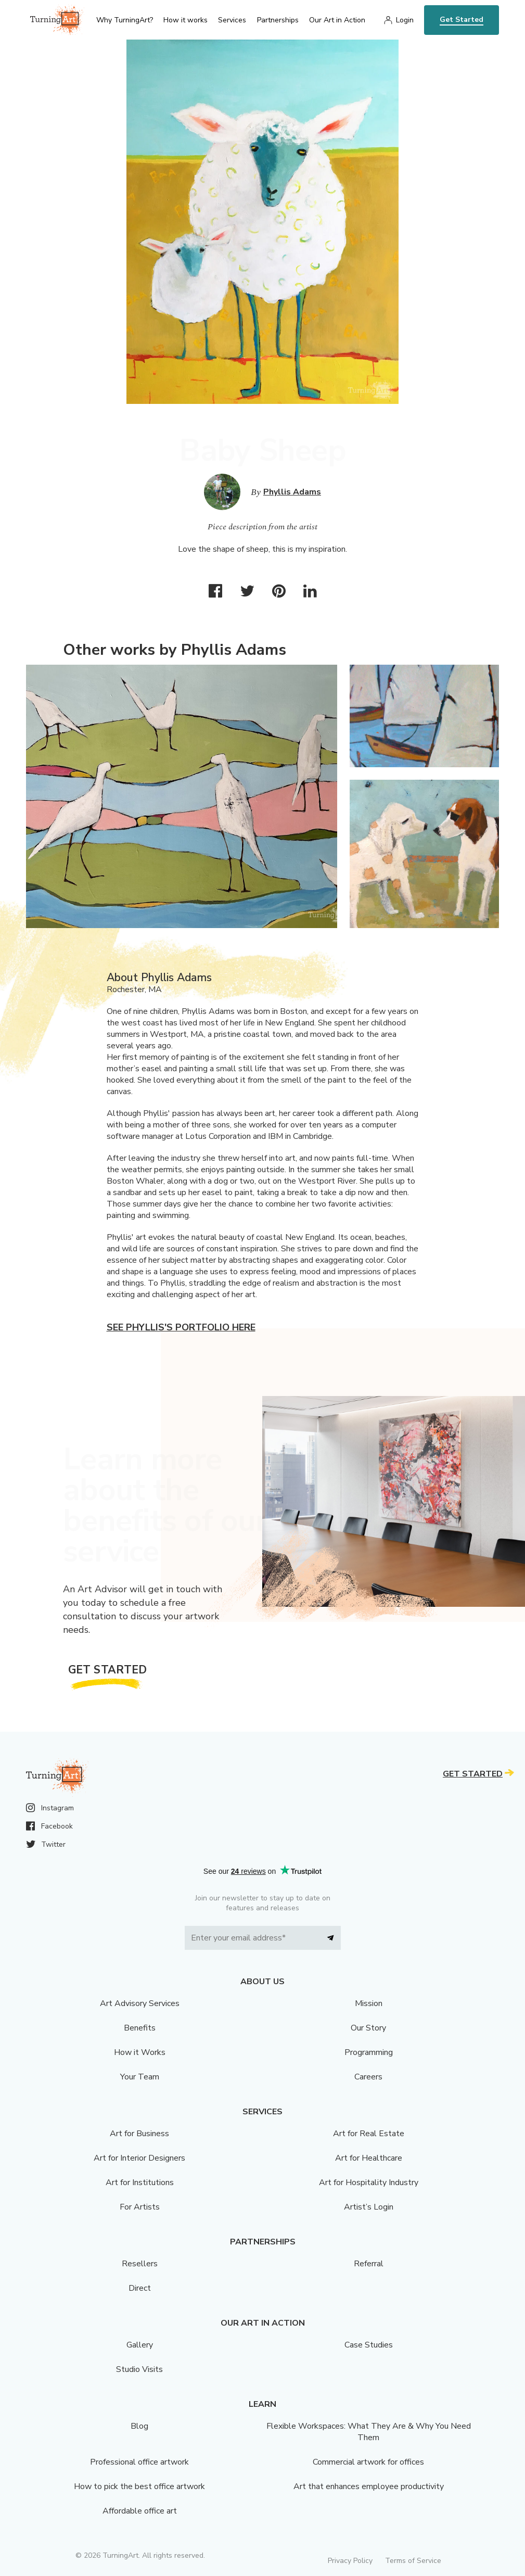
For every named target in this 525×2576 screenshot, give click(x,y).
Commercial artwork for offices (368, 2462)
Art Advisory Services (140, 2003)
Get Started (461, 19)
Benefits (140, 2028)
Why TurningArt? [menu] (124, 20)
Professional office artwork (139, 2462)
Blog (139, 2426)
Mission (368, 2003)
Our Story (368, 2028)
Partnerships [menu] (278, 20)
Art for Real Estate (368, 2133)
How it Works (139, 2052)
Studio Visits (139, 2369)
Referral (368, 2263)
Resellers (140, 2263)
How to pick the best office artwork (139, 2486)
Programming (368, 2052)
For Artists (140, 2207)
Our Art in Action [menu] (337, 20)
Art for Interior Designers (139, 2158)
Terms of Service (413, 2561)
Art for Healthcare (368, 2158)
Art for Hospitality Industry (368, 2182)
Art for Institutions (140, 2182)
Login (405, 20)
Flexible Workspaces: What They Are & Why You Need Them (368, 2431)
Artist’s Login (368, 2207)
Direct (140, 2288)
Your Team (139, 2077)
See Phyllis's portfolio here (181, 1327)
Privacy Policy (350, 2561)
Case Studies (368, 2345)
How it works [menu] (185, 20)
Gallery (139, 2345)
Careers (368, 2077)
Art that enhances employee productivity (368, 2486)
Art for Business (139, 2133)
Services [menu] (232, 20)
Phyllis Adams (292, 492)
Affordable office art (140, 2511)
